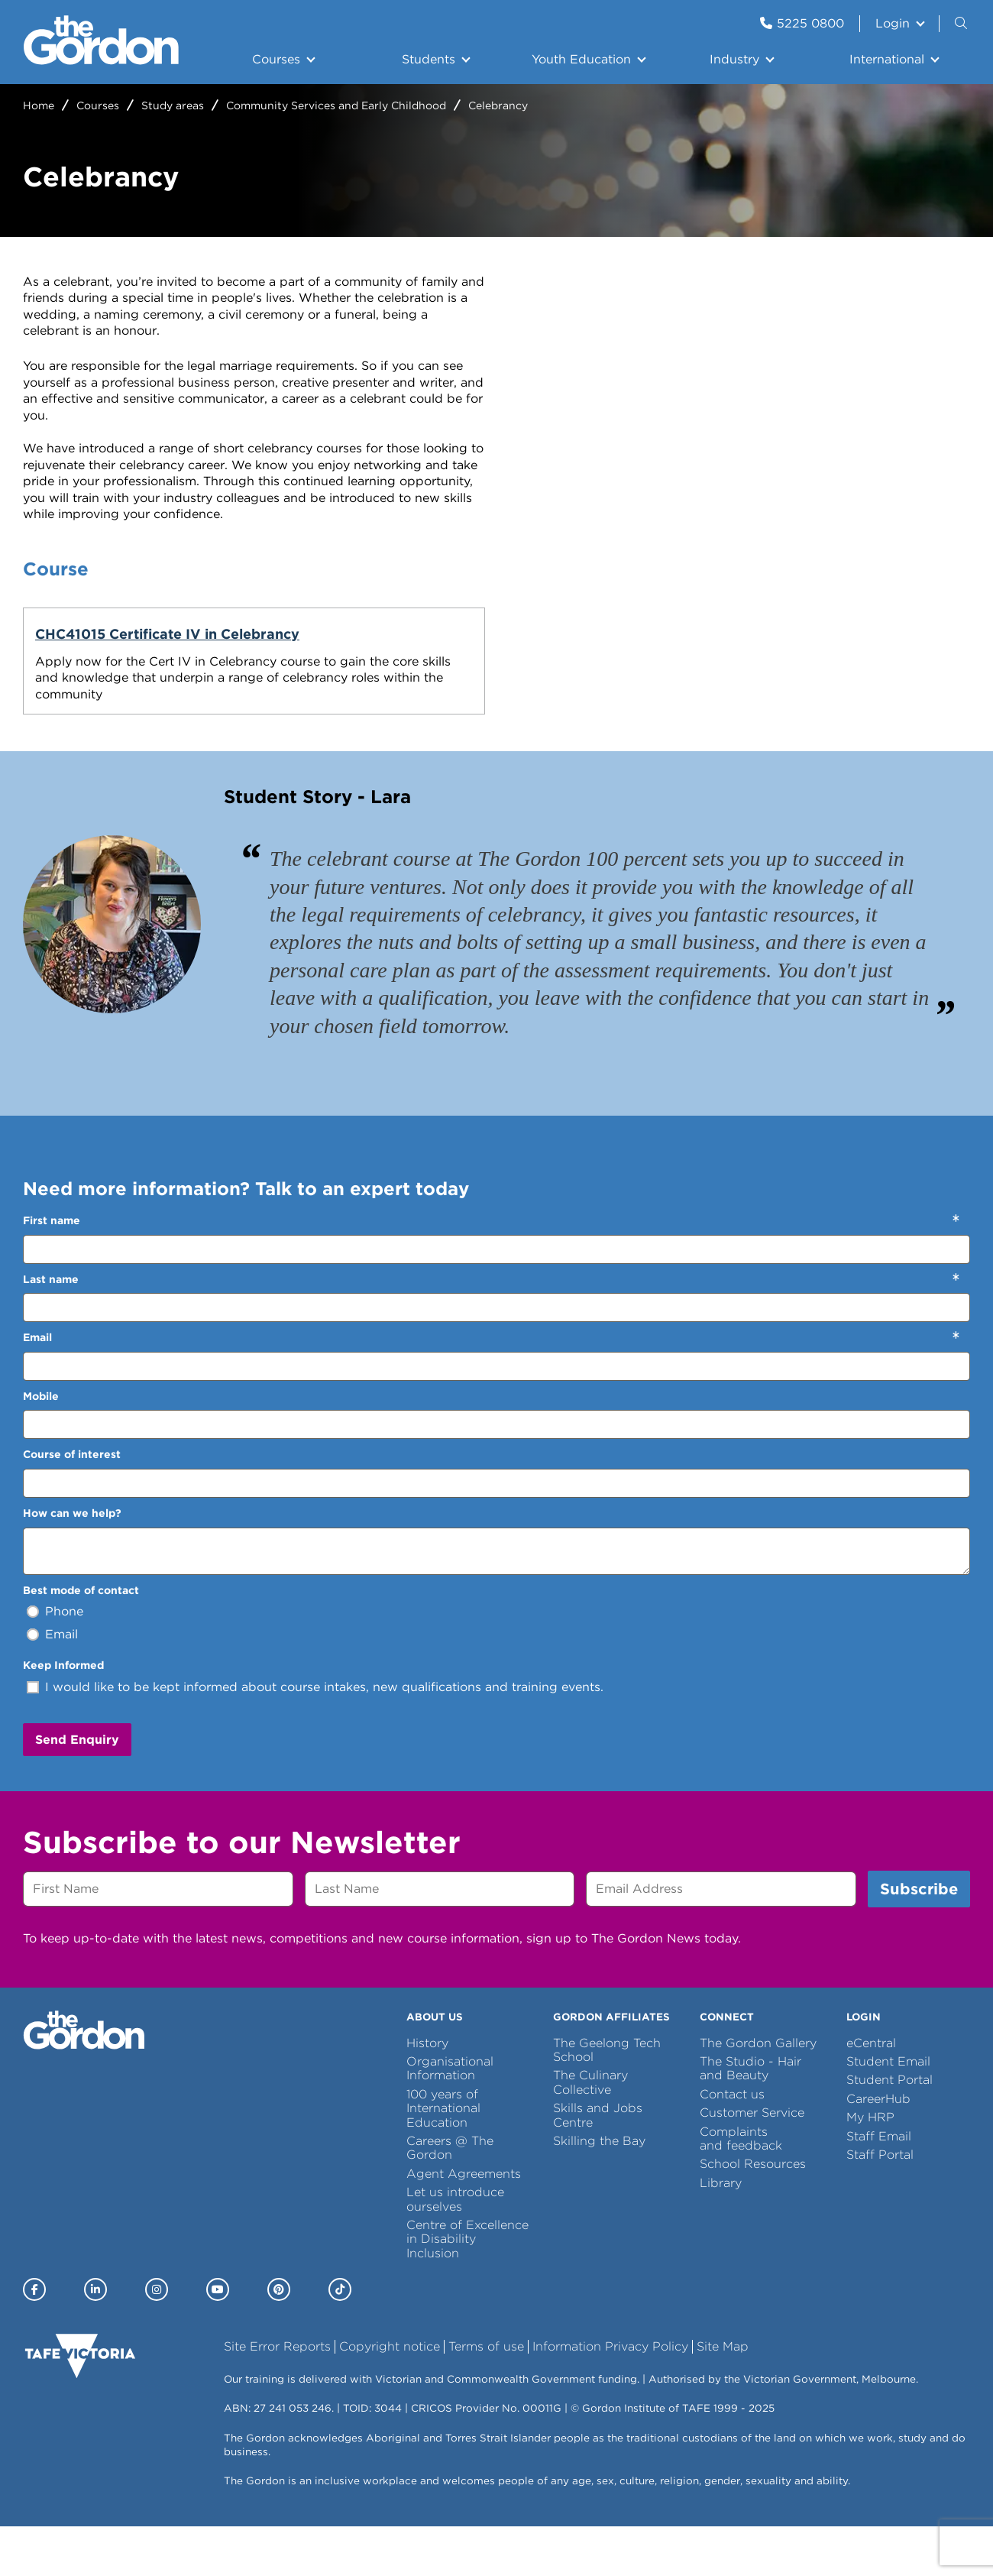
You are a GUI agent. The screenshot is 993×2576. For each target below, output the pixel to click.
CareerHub (878, 2149)
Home (38, 105)
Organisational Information (449, 2119)
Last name (51, 1329)
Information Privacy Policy (610, 2397)
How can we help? (72, 1563)
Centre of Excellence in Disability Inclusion (467, 2289)
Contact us (732, 2144)
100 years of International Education (443, 2158)
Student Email (888, 2112)
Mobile (41, 1446)
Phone (64, 1661)
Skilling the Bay (599, 2191)
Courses (276, 59)
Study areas (172, 105)
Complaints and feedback (741, 2188)
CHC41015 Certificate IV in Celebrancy (126, 642)
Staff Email (878, 2186)
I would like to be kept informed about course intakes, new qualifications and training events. (324, 1736)
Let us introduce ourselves (455, 2249)
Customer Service (752, 2163)
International (886, 59)
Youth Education (581, 59)
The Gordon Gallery (758, 2092)
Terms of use (486, 2397)
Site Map (723, 2397)
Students (428, 59)
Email (37, 1388)
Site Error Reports (277, 2397)
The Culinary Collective (590, 2132)
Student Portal (889, 2130)
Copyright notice (389, 2397)
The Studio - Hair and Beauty (750, 2119)
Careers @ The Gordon (449, 2198)
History (427, 2092)
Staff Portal (880, 2205)
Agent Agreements (463, 2223)
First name (51, 1271)
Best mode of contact (81, 1640)
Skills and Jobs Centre (597, 2165)
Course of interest (72, 1505)
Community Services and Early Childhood (336, 105)
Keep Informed (63, 1715)
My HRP (870, 2167)
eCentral (871, 2092)
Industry (734, 59)
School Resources (753, 2214)
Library (721, 2232)
